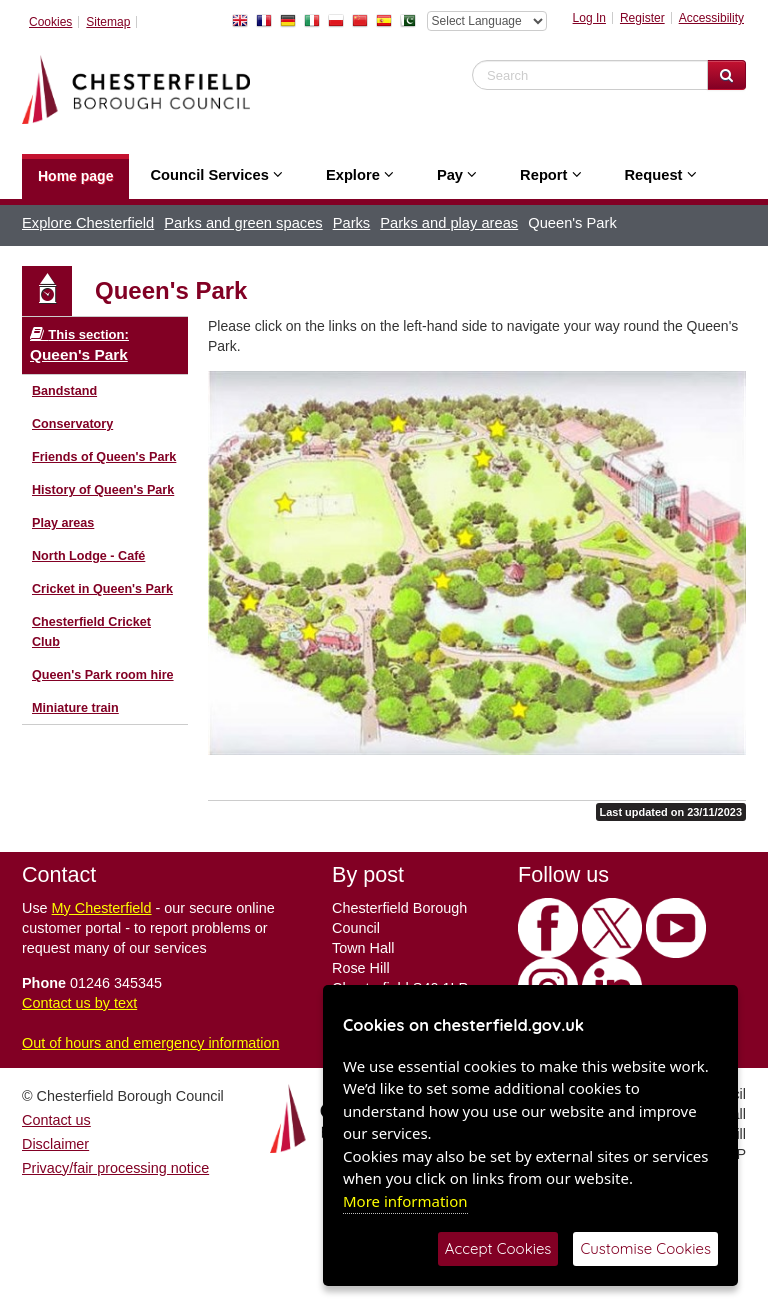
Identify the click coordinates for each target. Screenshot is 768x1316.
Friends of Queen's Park (104, 457)
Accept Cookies (498, 1248)
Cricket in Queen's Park (102, 589)
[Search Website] (726, 75)
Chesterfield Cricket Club (91, 632)
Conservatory (72, 424)
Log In (589, 18)
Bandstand (64, 391)
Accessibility (711, 18)
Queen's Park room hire (103, 675)
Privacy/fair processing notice (115, 1168)
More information (405, 1201)
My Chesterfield (102, 908)
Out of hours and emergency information (151, 1043)
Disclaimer (55, 1144)
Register (642, 18)
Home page (75, 176)
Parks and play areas (449, 223)
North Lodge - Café (88, 556)
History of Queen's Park (103, 490)
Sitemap (108, 22)
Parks (352, 223)
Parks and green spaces (243, 223)
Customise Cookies (645, 1248)
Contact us (56, 1120)
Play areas (63, 523)
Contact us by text (79, 1003)
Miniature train (75, 708)
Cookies (50, 22)
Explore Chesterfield (88, 223)
